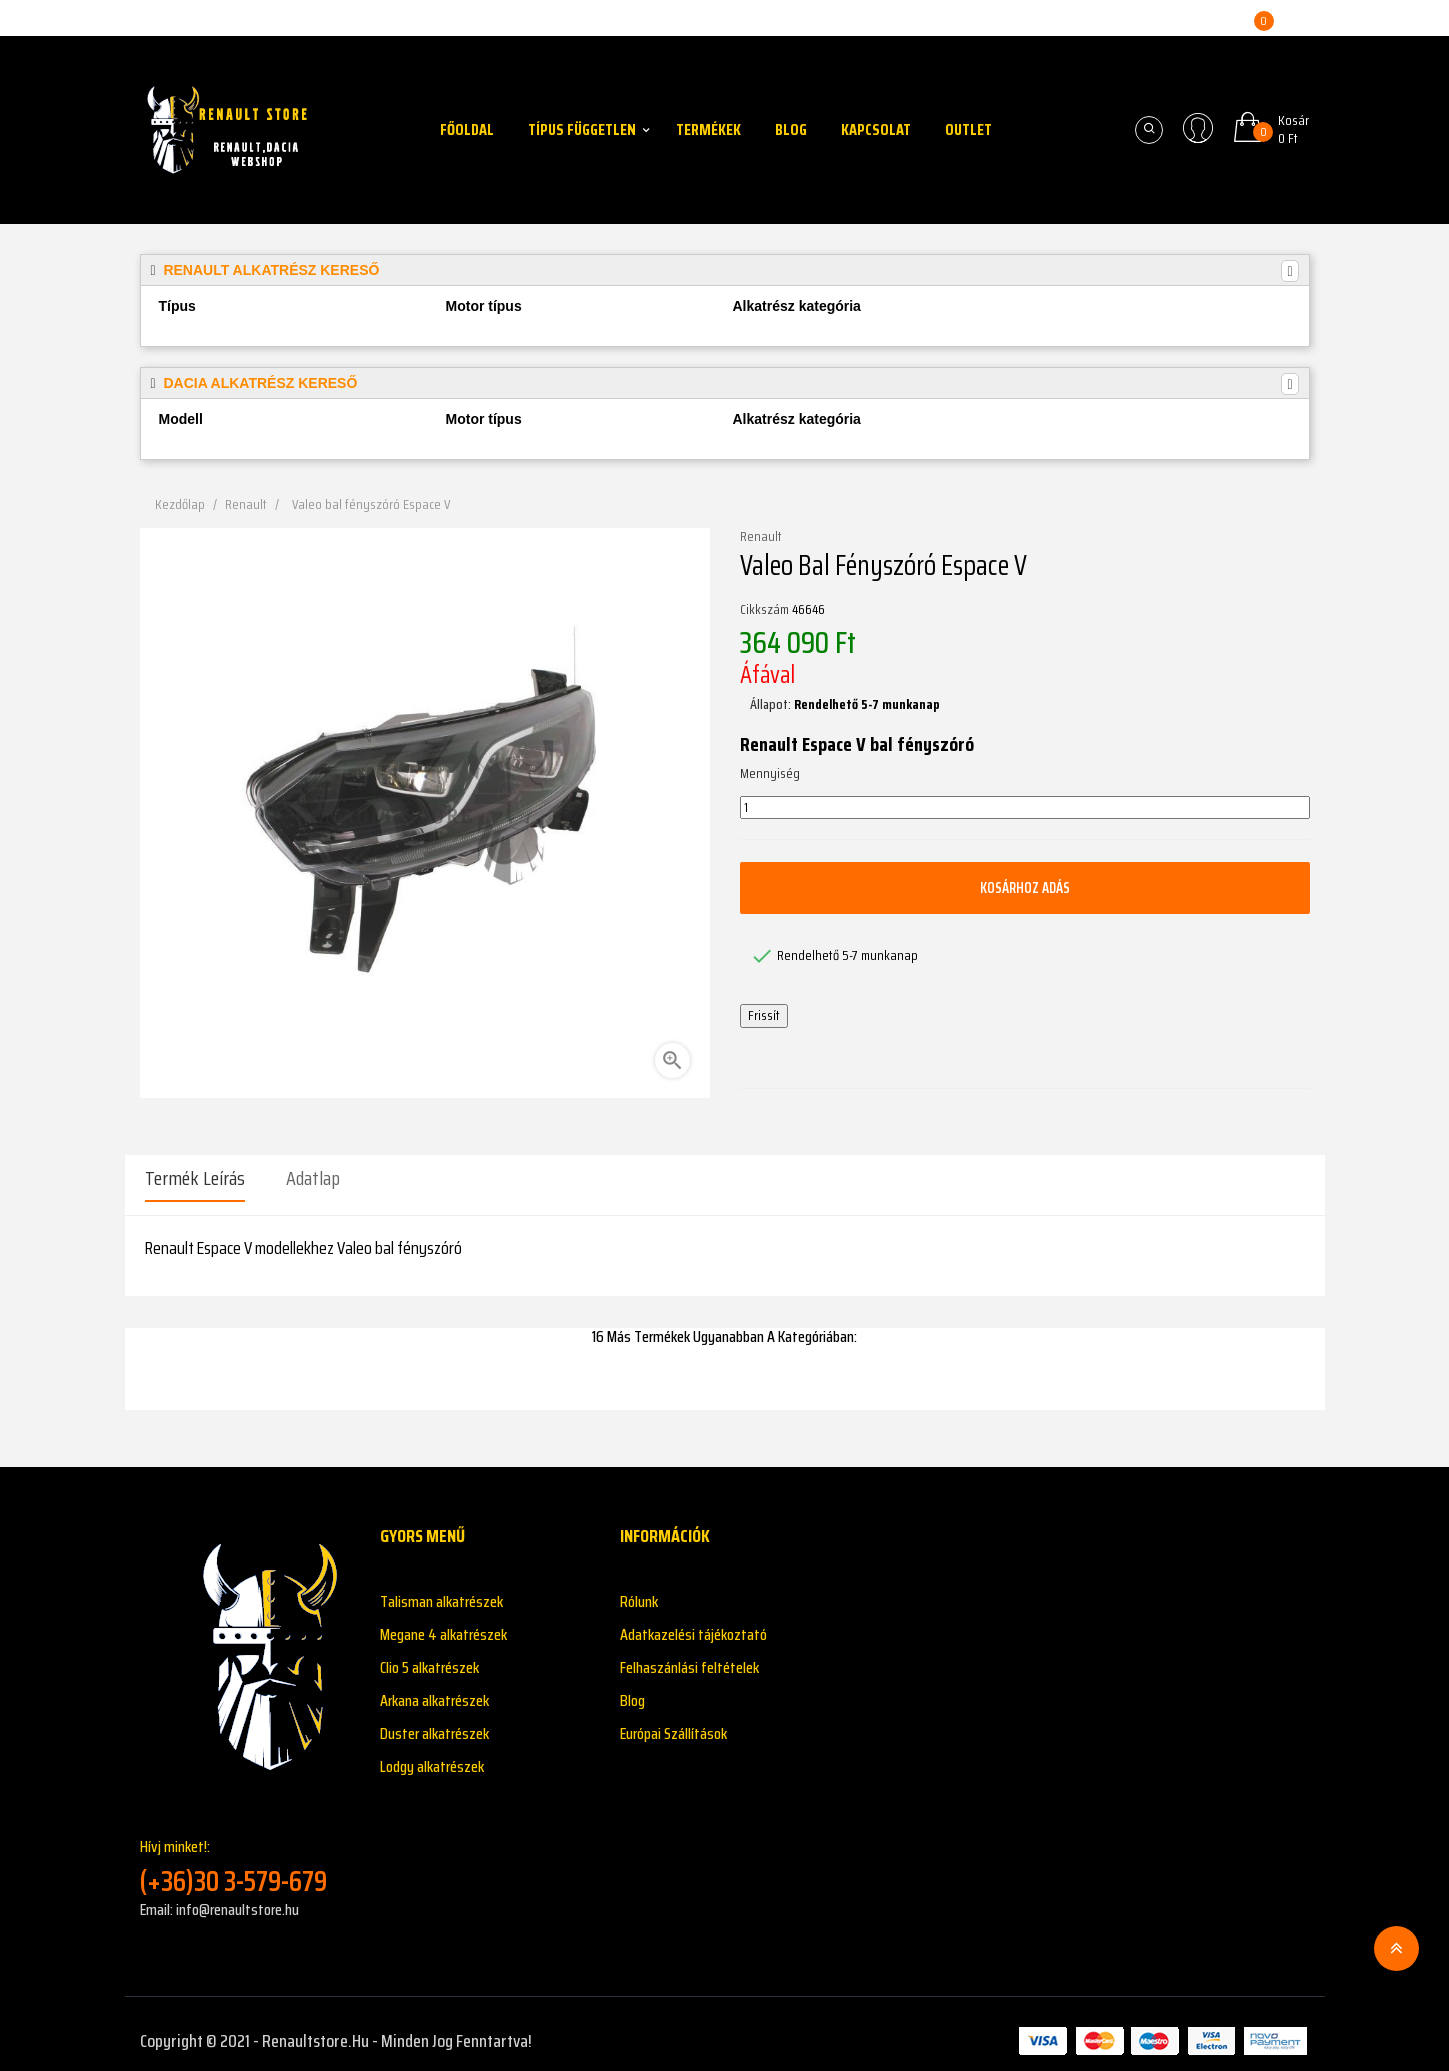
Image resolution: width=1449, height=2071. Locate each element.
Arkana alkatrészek (434, 1686)
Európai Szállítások (673, 1719)
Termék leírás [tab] (195, 1178)
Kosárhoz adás (1025, 888)
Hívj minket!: (245, 1852)
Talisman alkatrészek (441, 1587)
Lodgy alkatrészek (432, 1752)
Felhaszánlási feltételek (689, 1653)
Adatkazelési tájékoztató (693, 1620)
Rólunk (639, 1587)
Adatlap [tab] (313, 1178)
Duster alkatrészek (434, 1719)
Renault (761, 537)
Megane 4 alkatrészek (443, 1620)
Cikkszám (764, 610)
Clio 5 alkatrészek (429, 1653)
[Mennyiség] (1025, 808)
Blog (632, 1686)
